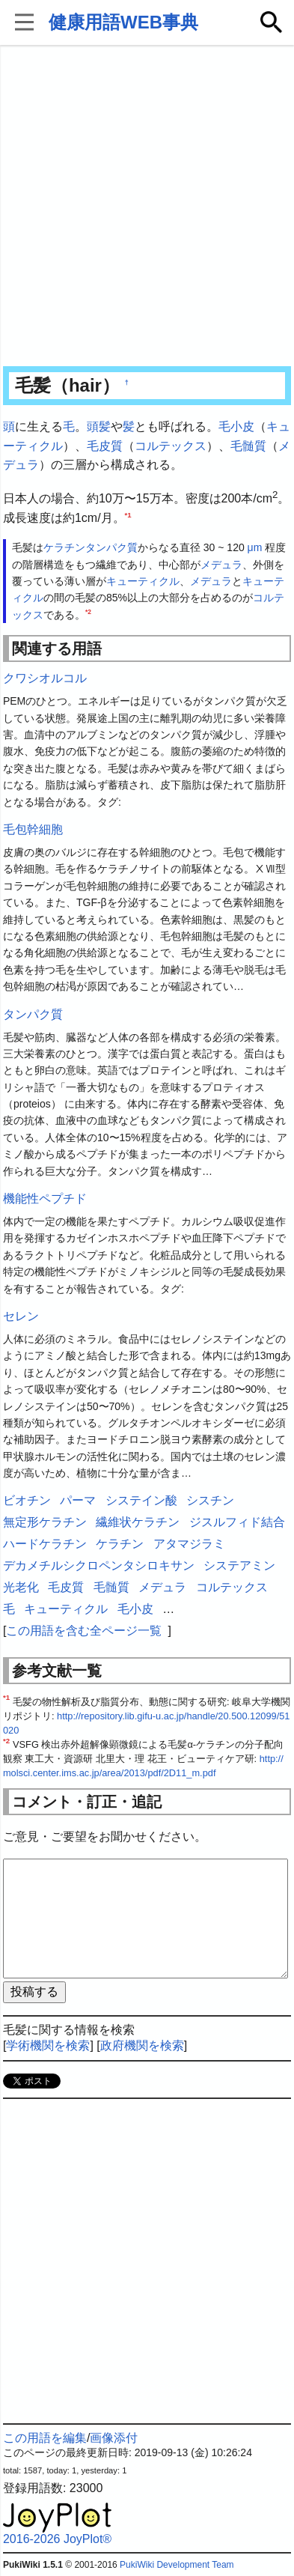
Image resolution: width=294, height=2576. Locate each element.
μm (255, 547)
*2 (88, 612)
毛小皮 (236, 426)
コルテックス (170, 446)
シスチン (210, 1500)
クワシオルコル (45, 678)
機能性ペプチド (45, 1198)
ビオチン (27, 1500)
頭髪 (99, 426)
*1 (128, 514)
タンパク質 (111, 547)
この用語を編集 (45, 2437)
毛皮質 (105, 446)
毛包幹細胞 (33, 829)
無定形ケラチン (45, 1522)
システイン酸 (141, 1500)
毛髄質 (248, 446)
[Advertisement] (147, 207)
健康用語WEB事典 (123, 22)
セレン (21, 1316)
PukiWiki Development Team (177, 2565)
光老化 (21, 1587)
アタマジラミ (189, 1543)
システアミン (239, 1565)
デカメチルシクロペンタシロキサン (99, 1565)
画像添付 (114, 2437)
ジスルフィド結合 (237, 1522)
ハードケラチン (45, 1543)
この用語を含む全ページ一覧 (84, 1630)
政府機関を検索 (142, 2045)
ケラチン (64, 547)
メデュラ (221, 565)
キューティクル (143, 581)
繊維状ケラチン (138, 1522)
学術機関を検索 (48, 2045)
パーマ (78, 1500)
